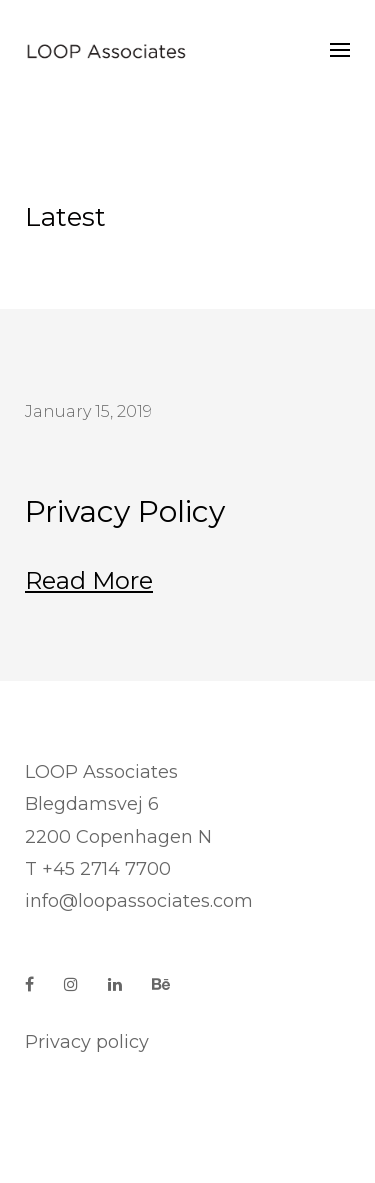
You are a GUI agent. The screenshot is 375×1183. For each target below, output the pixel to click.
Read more (89, 580)
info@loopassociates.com (139, 901)
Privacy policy (87, 1042)
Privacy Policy (125, 511)
